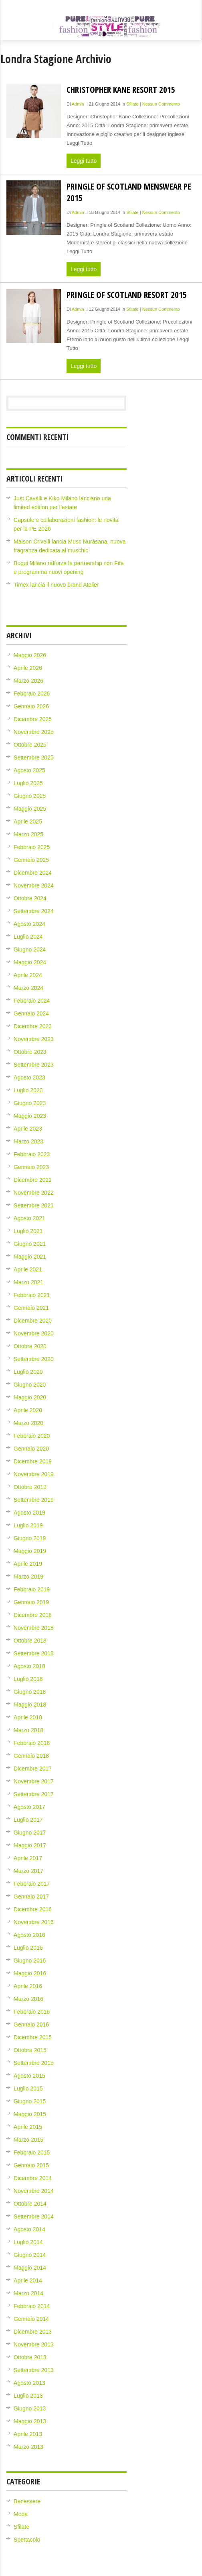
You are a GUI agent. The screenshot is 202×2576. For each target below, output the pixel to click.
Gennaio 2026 (31, 706)
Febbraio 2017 (32, 1884)
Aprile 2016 (28, 1986)
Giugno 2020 (30, 1384)
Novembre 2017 (34, 1781)
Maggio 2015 (30, 2114)
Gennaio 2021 (31, 1308)
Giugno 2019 (30, 1538)
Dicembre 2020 (33, 1320)
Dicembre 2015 (33, 2037)
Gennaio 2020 (31, 1448)
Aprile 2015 (28, 2127)
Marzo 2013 (28, 2447)
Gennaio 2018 (31, 1756)
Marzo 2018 (28, 1730)
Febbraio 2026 (32, 693)
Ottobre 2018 (30, 1640)
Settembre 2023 (34, 1064)
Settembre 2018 (34, 1653)
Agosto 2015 (29, 2075)
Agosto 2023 (29, 1077)
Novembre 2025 (34, 732)
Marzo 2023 (28, 1141)
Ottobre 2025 (30, 744)
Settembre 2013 (34, 2370)
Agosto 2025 (29, 770)
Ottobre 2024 (30, 898)
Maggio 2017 (30, 1845)
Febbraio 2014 (32, 2306)
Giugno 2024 (30, 949)
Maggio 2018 (30, 1704)
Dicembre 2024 (33, 872)
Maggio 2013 (30, 2421)
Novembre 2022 (34, 1192)
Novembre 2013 (34, 2344)
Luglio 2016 (28, 1947)
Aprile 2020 (28, 1410)
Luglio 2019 (28, 1525)
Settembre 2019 (34, 1500)
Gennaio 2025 (31, 860)
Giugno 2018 (30, 1692)
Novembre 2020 (34, 1333)
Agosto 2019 (29, 1512)
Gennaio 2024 (31, 1013)
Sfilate (132, 104)
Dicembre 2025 (33, 719)
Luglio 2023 (28, 1090)
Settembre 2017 (34, 1794)
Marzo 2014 (28, 2293)
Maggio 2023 (30, 1116)
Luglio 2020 (28, 1372)
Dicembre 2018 (33, 1615)
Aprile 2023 (28, 1128)
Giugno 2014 (30, 2255)
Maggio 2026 (30, 655)
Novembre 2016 (34, 1922)
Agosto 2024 (29, 924)
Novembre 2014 (34, 2191)
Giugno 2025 (30, 796)
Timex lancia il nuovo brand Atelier (56, 585)
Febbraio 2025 (32, 847)
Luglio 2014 (28, 2242)
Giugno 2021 (30, 1244)
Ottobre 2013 (30, 2357)
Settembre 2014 (34, 2216)
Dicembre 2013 (33, 2331)
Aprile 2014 (28, 2280)
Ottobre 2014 (30, 2203)
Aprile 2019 (28, 1564)
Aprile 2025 (28, 821)
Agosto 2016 (29, 1935)
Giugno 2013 (30, 2408)
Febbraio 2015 (32, 2152)
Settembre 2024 (34, 911)
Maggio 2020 (30, 1397)
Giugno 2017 (30, 1832)
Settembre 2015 (34, 2063)
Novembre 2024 (34, 885)
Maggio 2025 (30, 808)
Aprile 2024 (28, 975)
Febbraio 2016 (32, 2011)
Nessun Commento (161, 104)
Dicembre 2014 (33, 2178)
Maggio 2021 (30, 1256)
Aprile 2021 (28, 1269)
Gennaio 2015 (31, 2165)
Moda (21, 2514)
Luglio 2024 (28, 936)
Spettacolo (27, 2539)
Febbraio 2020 (32, 1436)
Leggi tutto (84, 161)
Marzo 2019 (28, 1576)
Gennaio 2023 (31, 1167)
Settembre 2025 (34, 757)
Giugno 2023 (30, 1103)
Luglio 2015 (28, 2088)
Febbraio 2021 (32, 1295)
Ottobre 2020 (30, 1346)
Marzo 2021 (28, 1282)
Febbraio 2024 (32, 1000)
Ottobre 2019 (30, 1487)
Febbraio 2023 (32, 1154)
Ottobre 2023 (30, 1052)
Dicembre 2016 (33, 1909)
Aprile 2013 (28, 2434)
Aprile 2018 (28, 1717)
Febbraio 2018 (32, 1743)
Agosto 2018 (29, 1666)
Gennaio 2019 (31, 1602)
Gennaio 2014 (31, 2319)
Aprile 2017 (28, 1858)
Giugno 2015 (30, 2101)
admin (78, 104)
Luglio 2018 (28, 1679)
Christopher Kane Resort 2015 (121, 89)
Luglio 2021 (28, 1231)
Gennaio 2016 (31, 2024)
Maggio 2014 (30, 2267)
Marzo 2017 (28, 1871)
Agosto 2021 (29, 1218)
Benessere (27, 2501)
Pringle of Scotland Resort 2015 (127, 294)
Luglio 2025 (28, 783)
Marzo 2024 (28, 988)
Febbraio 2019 (32, 1589)
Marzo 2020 (28, 1423)
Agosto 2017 (29, 1807)
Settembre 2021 (34, 1205)
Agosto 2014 (29, 2229)
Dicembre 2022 (33, 1180)
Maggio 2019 (30, 1551)
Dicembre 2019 (33, 1461)
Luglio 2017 (28, 1820)
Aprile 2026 (28, 668)
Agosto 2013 (29, 2383)
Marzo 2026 (28, 680)
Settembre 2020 (34, 1359)
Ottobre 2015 (30, 2050)
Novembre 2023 (34, 1039)
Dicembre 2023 (33, 1026)
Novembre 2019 (34, 1474)
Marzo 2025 (28, 834)
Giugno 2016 (30, 1960)
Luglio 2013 (28, 2395)
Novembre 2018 (34, 1628)
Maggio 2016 (30, 1973)
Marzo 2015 (28, 2139)
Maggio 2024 (30, 962)
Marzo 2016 (28, 1999)
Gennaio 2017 (31, 1896)
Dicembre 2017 (33, 1768)
